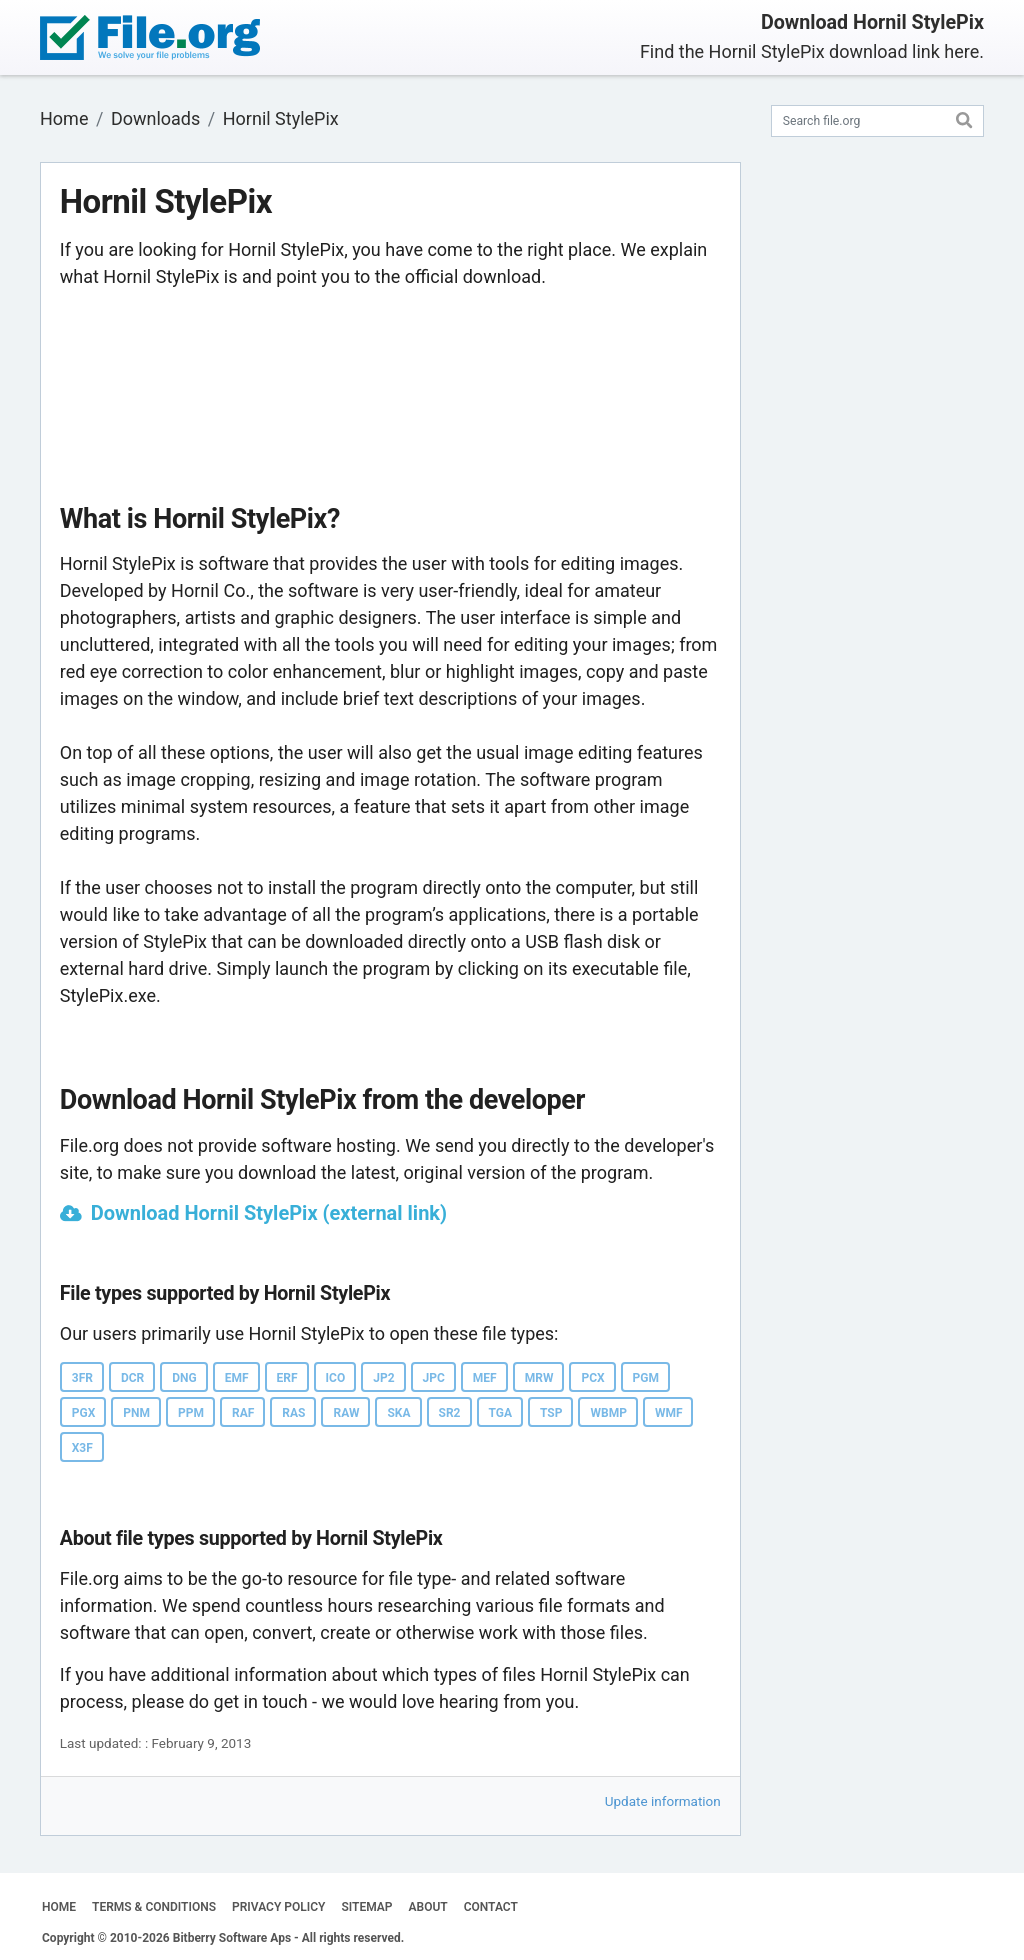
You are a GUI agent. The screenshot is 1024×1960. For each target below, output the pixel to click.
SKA (398, 1413)
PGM (646, 1378)
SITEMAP (366, 1907)
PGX (84, 1413)
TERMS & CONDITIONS (154, 1907)
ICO (336, 1378)
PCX (592, 1378)
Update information (663, 1801)
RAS (293, 1413)
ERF (287, 1378)
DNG (184, 1378)
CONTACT (491, 1907)
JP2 (383, 1378)
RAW (346, 1413)
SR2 (450, 1413)
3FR (82, 1378)
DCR (132, 1378)
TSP (551, 1413)
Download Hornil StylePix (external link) (269, 1213)
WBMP (608, 1413)
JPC (434, 1378)
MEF (485, 1378)
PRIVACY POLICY (278, 1907)
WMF (669, 1413)
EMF (237, 1378)
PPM (191, 1413)
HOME (59, 1907)
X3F (82, 1448)
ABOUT (428, 1907)
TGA (501, 1413)
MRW (539, 1378)
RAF (243, 1413)
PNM (136, 1413)
